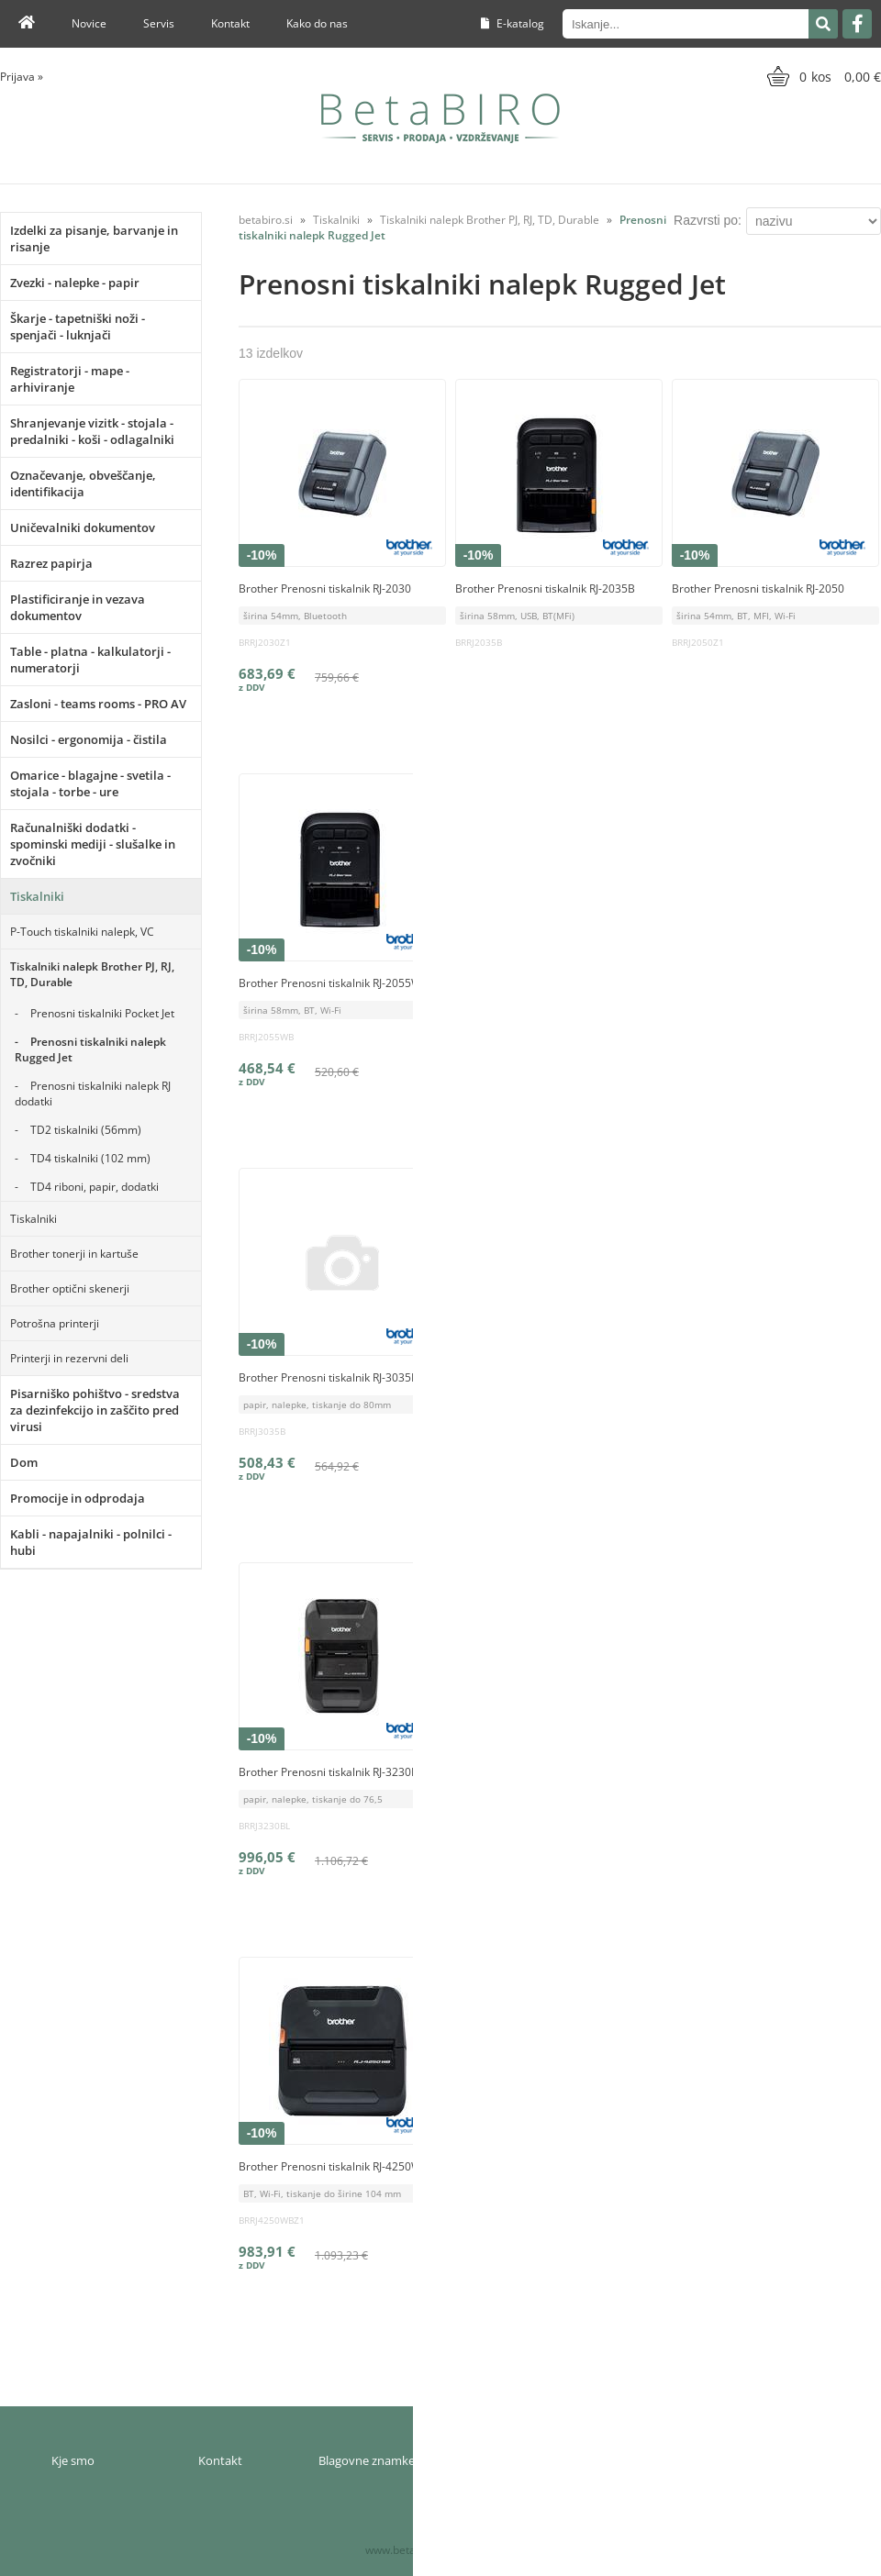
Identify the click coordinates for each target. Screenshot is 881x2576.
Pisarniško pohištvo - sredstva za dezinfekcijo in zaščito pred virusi (95, 1410)
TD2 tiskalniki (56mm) (85, 1130)
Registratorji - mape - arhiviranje (69, 378)
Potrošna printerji (54, 1323)
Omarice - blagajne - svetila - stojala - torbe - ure (90, 783)
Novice (89, 23)
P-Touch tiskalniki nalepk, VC (82, 931)
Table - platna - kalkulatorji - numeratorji (90, 659)
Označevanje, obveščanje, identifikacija (83, 483)
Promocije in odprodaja (77, 1498)
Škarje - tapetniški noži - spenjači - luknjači (77, 326)
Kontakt (230, 23)
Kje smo (73, 2460)
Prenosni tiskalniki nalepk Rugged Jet (90, 1049)
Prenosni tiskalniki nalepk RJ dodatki (93, 1093)
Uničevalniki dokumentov (82, 527)
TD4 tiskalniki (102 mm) (90, 1158)
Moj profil (514, 2460)
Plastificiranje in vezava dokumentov (77, 607)
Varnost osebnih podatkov (807, 2460)
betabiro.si (266, 220)
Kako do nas (317, 23)
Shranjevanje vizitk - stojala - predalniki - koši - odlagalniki (92, 431)
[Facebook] (857, 24)
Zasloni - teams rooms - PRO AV (98, 703)
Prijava (21, 76)
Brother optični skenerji (69, 1288)
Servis (158, 23)
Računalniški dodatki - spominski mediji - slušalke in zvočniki (92, 844)
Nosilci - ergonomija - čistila (88, 739)
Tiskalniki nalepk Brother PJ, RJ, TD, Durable (92, 974)
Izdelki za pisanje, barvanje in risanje (94, 238)
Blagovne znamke (366, 2460)
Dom (24, 1462)
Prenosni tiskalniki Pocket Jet (102, 1013)
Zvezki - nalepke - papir (74, 282)
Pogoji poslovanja (660, 2460)
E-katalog (512, 23)
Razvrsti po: (708, 220)
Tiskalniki (37, 896)
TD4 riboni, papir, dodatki (94, 1186)
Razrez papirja (51, 563)
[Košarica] (822, 76)
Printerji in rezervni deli (69, 1358)
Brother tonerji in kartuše (74, 1253)
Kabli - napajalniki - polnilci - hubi (91, 1542)
